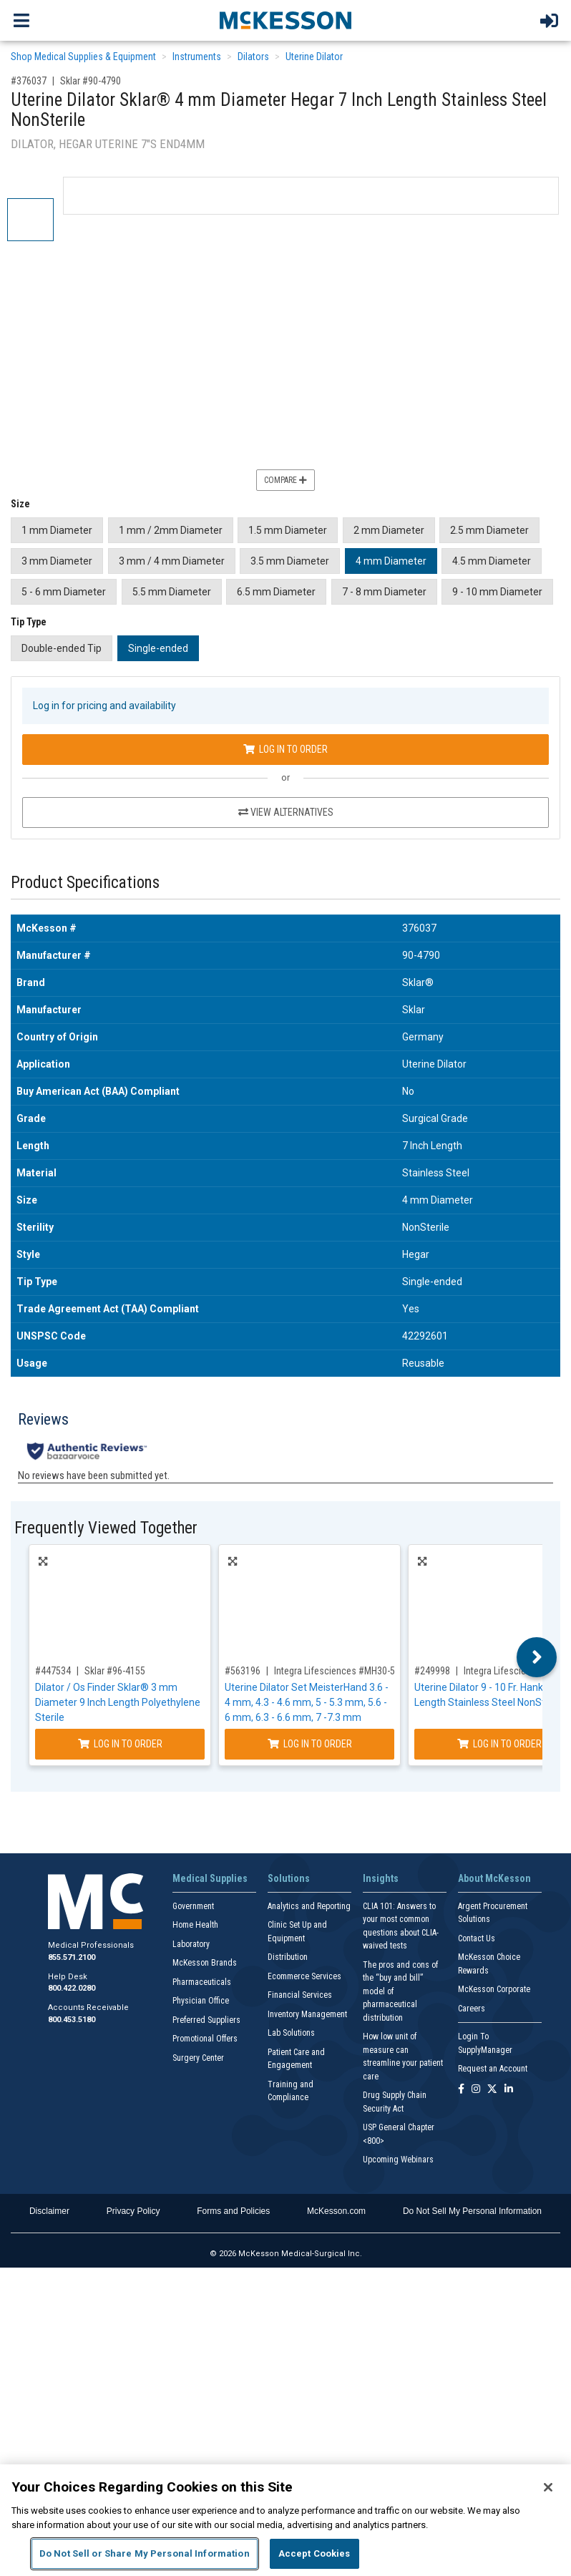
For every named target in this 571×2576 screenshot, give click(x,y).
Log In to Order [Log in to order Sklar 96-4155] (120, 1744)
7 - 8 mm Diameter (384, 591)
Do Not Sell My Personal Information (472, 2211)
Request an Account (492, 2069)
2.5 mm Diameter (489, 530)
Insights (381, 1878)
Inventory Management (307, 2014)
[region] (285, 2520)
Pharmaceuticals (201, 1982)
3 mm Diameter (56, 561)
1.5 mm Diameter (287, 530)
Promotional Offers (205, 2039)
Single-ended (158, 648)
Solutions (289, 1878)
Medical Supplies (210, 1878)
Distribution (288, 1957)
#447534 (53, 1671)
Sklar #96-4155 (114, 1671)
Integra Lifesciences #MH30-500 (339, 1671)
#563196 (242, 1671)
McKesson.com (336, 2211)
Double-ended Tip (61, 648)
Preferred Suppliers (206, 2020)
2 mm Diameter (388, 530)
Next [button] (537, 1657)
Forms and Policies (233, 2211)
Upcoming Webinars (398, 2160)
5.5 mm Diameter (171, 591)
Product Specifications (85, 883)
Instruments (196, 56)
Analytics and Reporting (309, 1906)
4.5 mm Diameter (491, 561)
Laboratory (191, 1944)
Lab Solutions (291, 2033)
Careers (471, 2009)
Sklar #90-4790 (90, 81)
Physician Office (200, 2001)
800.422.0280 (71, 1988)
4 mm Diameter (391, 561)
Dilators (253, 56)
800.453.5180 (71, 2019)
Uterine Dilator (314, 56)
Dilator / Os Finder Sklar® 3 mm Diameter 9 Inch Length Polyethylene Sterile (117, 1702)
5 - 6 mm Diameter (63, 591)
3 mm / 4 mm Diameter (172, 561)
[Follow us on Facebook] (461, 2090)
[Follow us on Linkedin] (508, 2090)
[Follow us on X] (492, 2090)
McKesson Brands (204, 1963)
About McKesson (494, 1878)
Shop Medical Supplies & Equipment (83, 56)
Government (193, 1906)
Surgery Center (198, 2058)
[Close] (548, 2487)
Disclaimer (49, 2211)
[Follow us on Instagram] (476, 2090)
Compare (285, 480)
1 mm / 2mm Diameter (171, 530)
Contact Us (476, 1938)
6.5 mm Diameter (276, 591)
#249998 (432, 1671)
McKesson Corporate (494, 1989)
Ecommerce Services (304, 1976)
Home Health (195, 1925)
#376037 (29, 81)
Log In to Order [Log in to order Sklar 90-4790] (285, 749)
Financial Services (300, 1995)
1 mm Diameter (56, 530)
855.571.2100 (71, 1957)
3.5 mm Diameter (289, 561)
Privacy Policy (133, 2211)
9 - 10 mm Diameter (497, 591)
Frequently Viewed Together (105, 1528)
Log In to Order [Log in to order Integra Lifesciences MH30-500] (310, 1744)
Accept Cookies (314, 2553)
